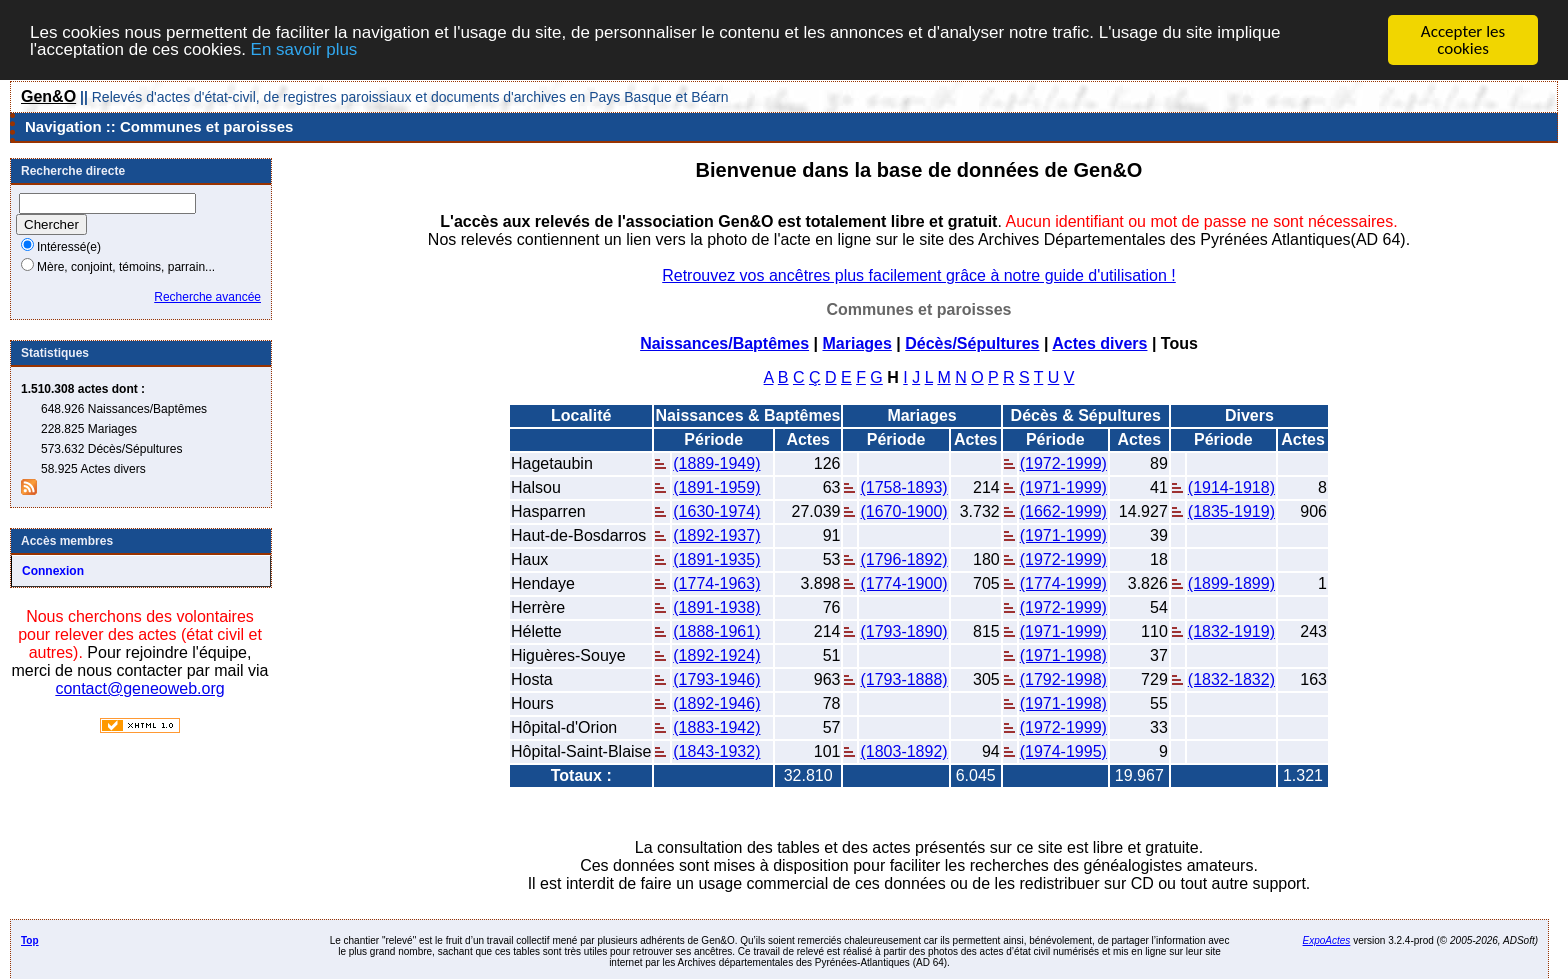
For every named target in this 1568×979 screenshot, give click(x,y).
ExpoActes (1327, 940)
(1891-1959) (716, 487)
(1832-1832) (1231, 679)
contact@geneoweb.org (139, 688)
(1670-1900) (903, 511)
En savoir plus (304, 49)
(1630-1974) (716, 511)
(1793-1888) (903, 679)
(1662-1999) (1063, 511)
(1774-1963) (716, 583)
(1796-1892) (903, 559)
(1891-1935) (716, 559)
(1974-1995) (1063, 751)
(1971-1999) (1063, 487)
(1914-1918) (1231, 487)
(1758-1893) (903, 487)
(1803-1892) (903, 751)
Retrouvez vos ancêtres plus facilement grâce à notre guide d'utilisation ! (919, 275)
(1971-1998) (1063, 655)
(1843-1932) (716, 751)
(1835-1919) (1231, 511)
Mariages (856, 343)
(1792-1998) (1063, 679)
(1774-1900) (903, 583)
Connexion (53, 571)
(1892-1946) (716, 703)
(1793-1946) (716, 679)
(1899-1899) (1231, 583)
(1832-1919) (1231, 631)
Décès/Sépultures (972, 343)
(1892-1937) (716, 535)
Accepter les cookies (1463, 40)
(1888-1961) (716, 631)
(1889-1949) (716, 463)
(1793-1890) (903, 631)
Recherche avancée (207, 297)
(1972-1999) (1063, 463)
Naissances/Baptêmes (724, 343)
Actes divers (1099, 343)
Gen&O (48, 96)
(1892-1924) (716, 655)
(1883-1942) (716, 727)
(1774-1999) (1063, 583)
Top (30, 940)
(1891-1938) (716, 607)
